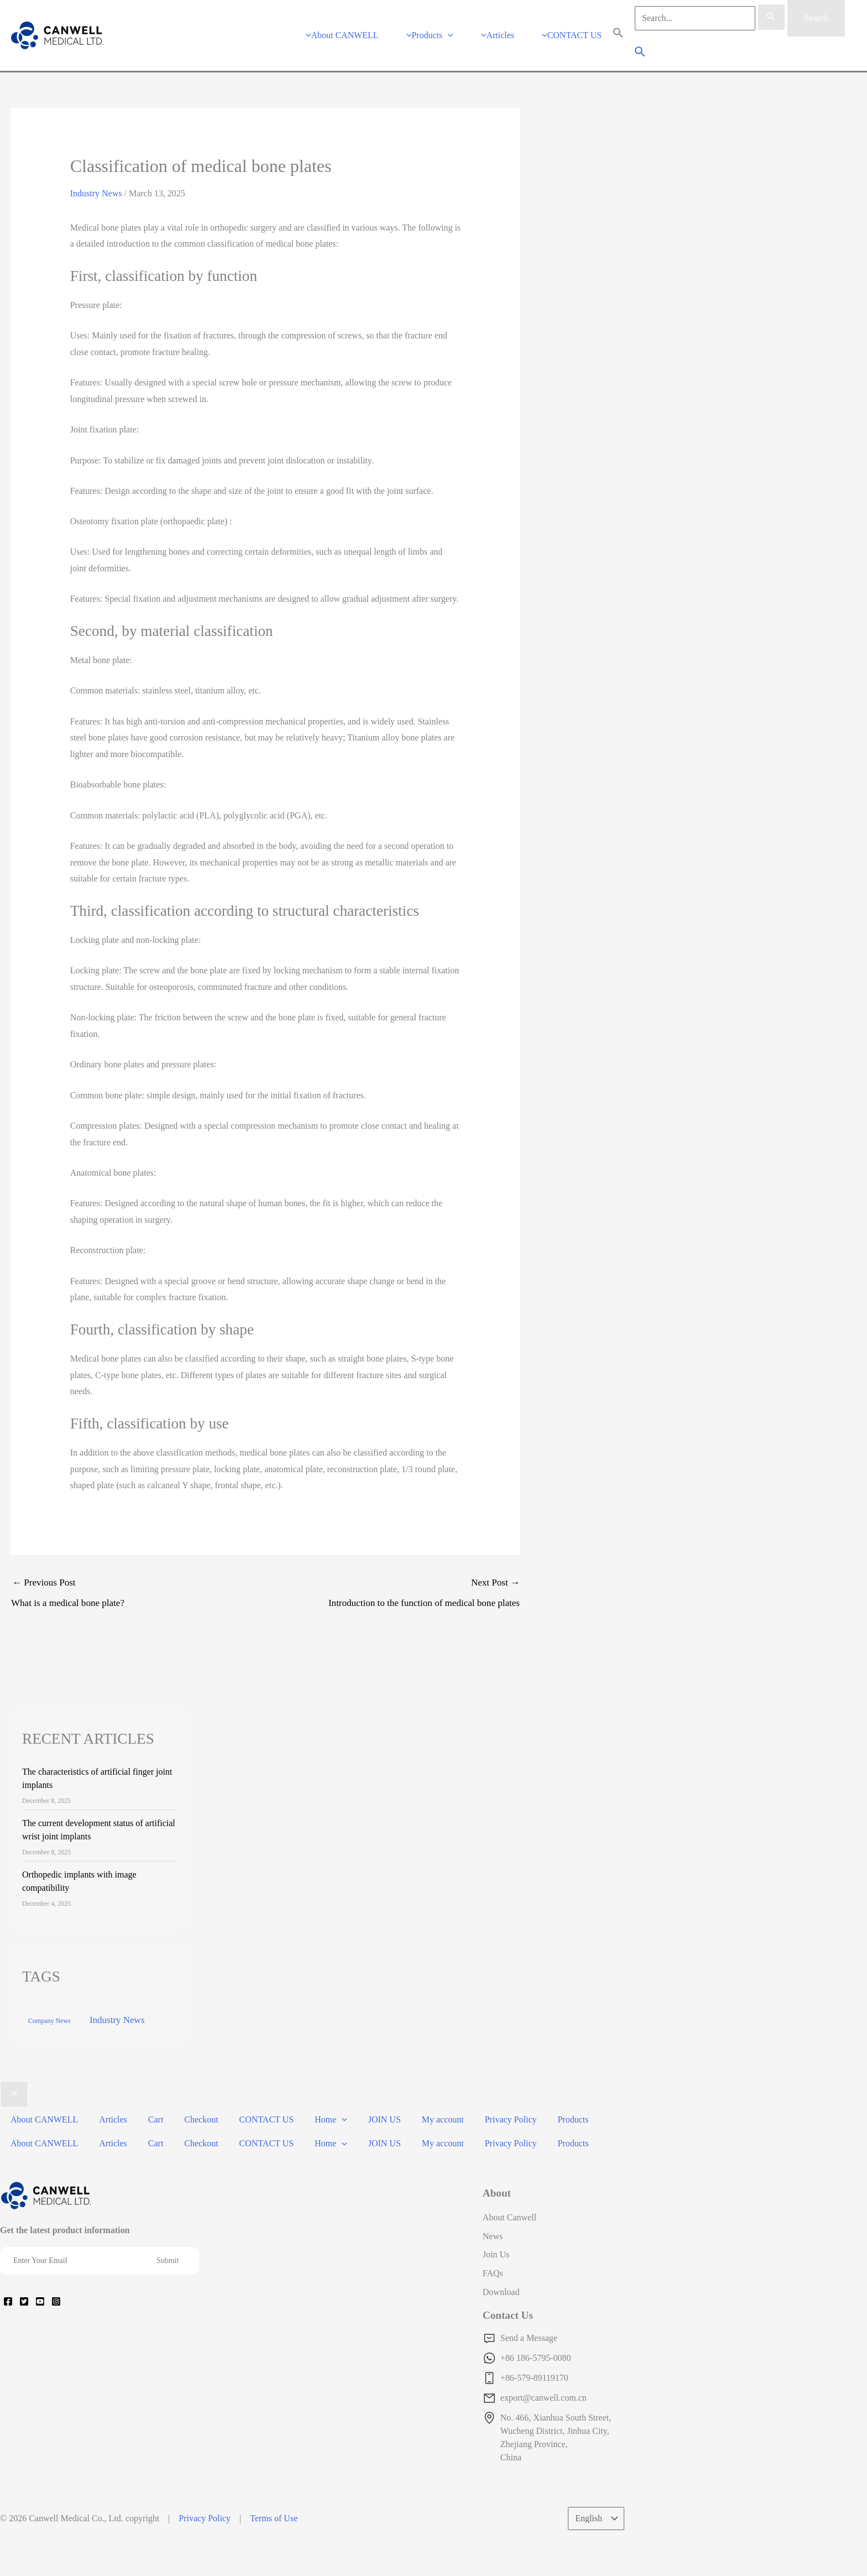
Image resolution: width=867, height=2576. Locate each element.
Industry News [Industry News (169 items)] (117, 2006)
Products (541, 2102)
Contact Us (508, 2287)
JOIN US (363, 2102)
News (493, 2208)
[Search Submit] (771, 17)
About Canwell (509, 2189)
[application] (458, 28)
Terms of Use (273, 2490)
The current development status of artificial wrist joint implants (98, 1816)
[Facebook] (8, 2273)
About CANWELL (42, 2102)
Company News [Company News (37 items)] (49, 2007)
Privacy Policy (483, 2102)
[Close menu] (14, 2081)
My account (418, 2102)
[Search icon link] (640, 46)
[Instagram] (56, 2273)
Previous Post (138, 1582)
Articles (108, 2102)
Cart (147, 2102)
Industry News (96, 180)
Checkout (189, 2102)
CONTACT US (251, 2102)
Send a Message (528, 2309)
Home (312, 2102)
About (497, 2165)
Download (501, 2264)
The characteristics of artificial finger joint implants (97, 1765)
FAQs (493, 2245)
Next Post (392, 1582)
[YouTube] (40, 2273)
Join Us (496, 2226)
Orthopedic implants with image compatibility (79, 1868)
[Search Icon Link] (618, 28)
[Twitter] (24, 2273)
